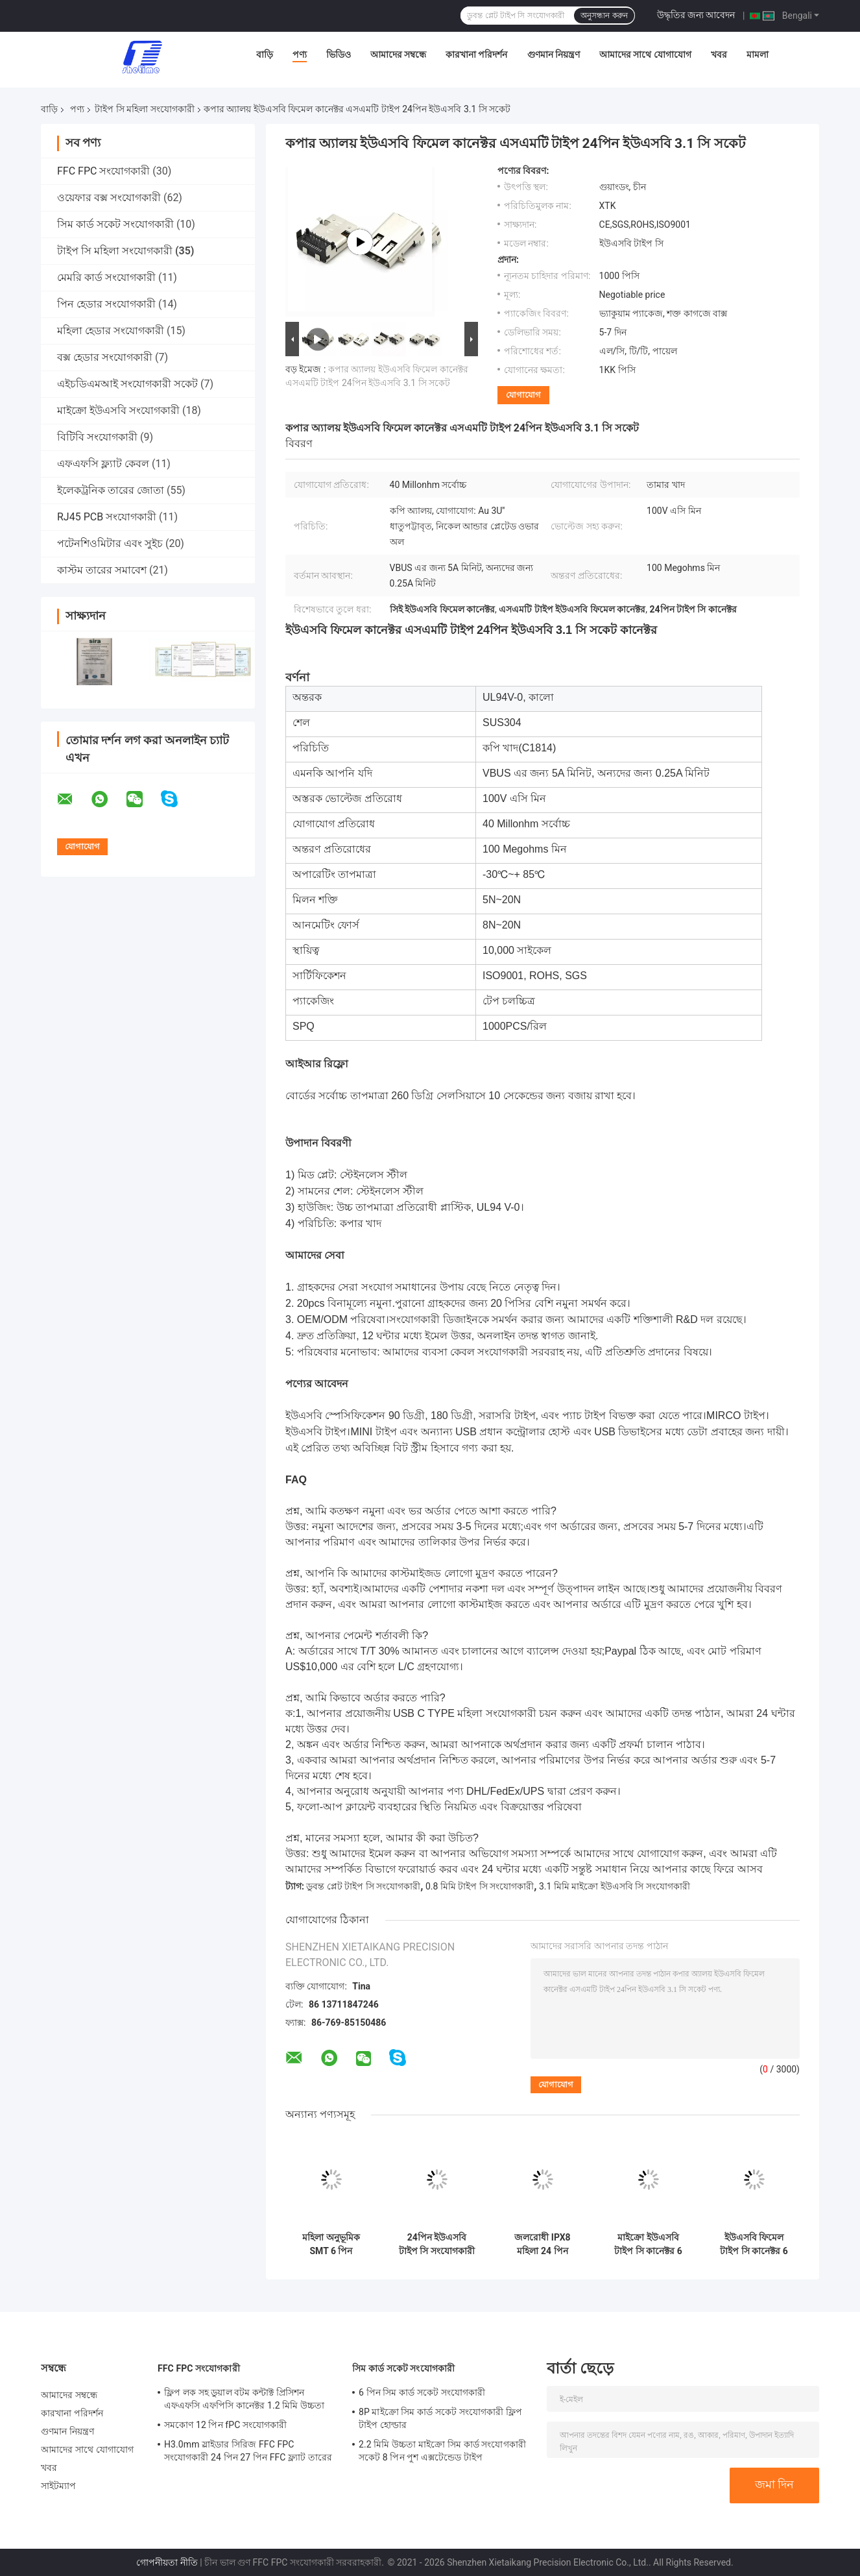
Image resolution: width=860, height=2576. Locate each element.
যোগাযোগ (523, 395)
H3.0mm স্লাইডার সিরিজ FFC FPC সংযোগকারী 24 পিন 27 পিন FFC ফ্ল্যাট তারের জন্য (248, 2452)
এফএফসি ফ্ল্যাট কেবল (103, 463)
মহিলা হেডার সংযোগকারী (110, 330)
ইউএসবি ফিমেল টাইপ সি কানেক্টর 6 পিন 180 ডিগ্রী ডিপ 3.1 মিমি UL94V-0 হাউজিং (754, 2244)
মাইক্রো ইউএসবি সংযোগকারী (118, 410)
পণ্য (300, 54)
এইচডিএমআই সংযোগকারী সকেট (127, 384)
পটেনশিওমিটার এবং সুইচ (110, 543)
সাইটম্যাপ (59, 2486)
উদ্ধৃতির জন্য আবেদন (696, 15)
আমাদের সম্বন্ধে (398, 54)
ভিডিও (338, 54)
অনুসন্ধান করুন (603, 15)
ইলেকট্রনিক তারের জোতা (110, 490)
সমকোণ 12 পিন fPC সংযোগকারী (225, 2425)
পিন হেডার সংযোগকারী (106, 304)
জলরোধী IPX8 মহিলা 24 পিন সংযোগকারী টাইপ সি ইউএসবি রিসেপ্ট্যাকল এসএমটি (542, 2244)
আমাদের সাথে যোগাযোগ (645, 54)
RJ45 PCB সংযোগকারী (106, 517)
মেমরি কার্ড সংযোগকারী (106, 277)
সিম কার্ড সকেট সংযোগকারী (115, 224)
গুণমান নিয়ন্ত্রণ (553, 54)
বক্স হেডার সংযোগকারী (104, 357)
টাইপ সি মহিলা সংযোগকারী (144, 109)
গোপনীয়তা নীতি (166, 2562)
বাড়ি (264, 54)
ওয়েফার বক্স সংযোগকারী (109, 197)
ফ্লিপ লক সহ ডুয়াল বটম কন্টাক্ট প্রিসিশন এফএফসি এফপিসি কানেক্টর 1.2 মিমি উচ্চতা (244, 2399)
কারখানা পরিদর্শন (476, 54)
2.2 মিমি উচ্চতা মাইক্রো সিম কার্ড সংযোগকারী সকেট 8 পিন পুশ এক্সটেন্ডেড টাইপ (442, 2450)
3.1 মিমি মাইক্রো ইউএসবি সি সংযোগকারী (614, 1886)
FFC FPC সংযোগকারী (103, 171)
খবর (719, 54)
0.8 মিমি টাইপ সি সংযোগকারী (479, 1886)
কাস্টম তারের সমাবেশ (102, 570)
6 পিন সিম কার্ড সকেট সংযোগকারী (422, 2392)
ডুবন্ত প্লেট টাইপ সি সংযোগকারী (363, 1886)
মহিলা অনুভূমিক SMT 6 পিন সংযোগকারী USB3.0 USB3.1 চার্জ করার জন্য (331, 2244)
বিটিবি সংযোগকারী (97, 437)
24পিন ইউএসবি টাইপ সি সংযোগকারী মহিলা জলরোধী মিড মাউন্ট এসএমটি (437, 2244)
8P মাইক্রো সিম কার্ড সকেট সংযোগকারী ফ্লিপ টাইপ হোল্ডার (440, 2418)
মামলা (758, 54)
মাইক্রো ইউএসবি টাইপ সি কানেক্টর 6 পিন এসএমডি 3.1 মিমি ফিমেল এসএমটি (648, 2244)
